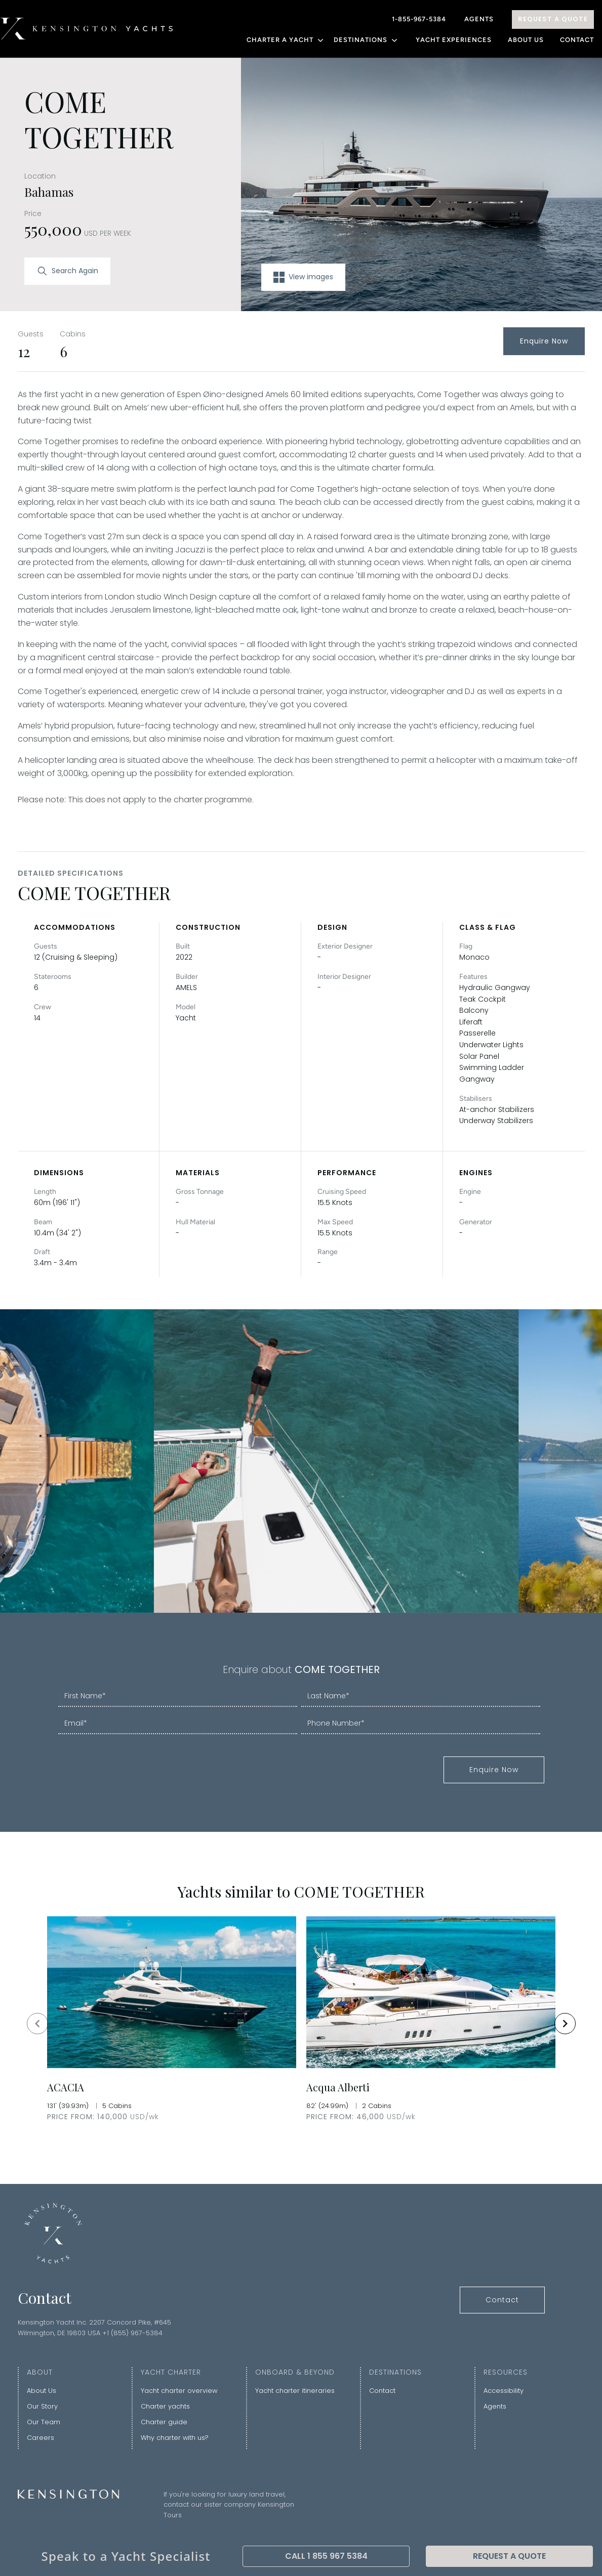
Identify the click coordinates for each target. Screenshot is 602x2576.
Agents (479, 19)
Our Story (42, 2406)
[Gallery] (301, 2023)
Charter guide (164, 2422)
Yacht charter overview (179, 2390)
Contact (577, 40)
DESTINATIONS (366, 40)
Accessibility (504, 2390)
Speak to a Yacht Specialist (126, 2556)
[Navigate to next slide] (565, 2023)
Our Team (43, 2422)
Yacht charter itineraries (295, 2390)
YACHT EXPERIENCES (454, 40)
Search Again (67, 271)
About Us (526, 40)
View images (303, 277)
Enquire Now (544, 341)
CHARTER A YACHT (286, 40)
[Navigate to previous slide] (37, 2023)
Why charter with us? (175, 2437)
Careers (40, 2437)
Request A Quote (553, 19)
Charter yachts (165, 2406)
